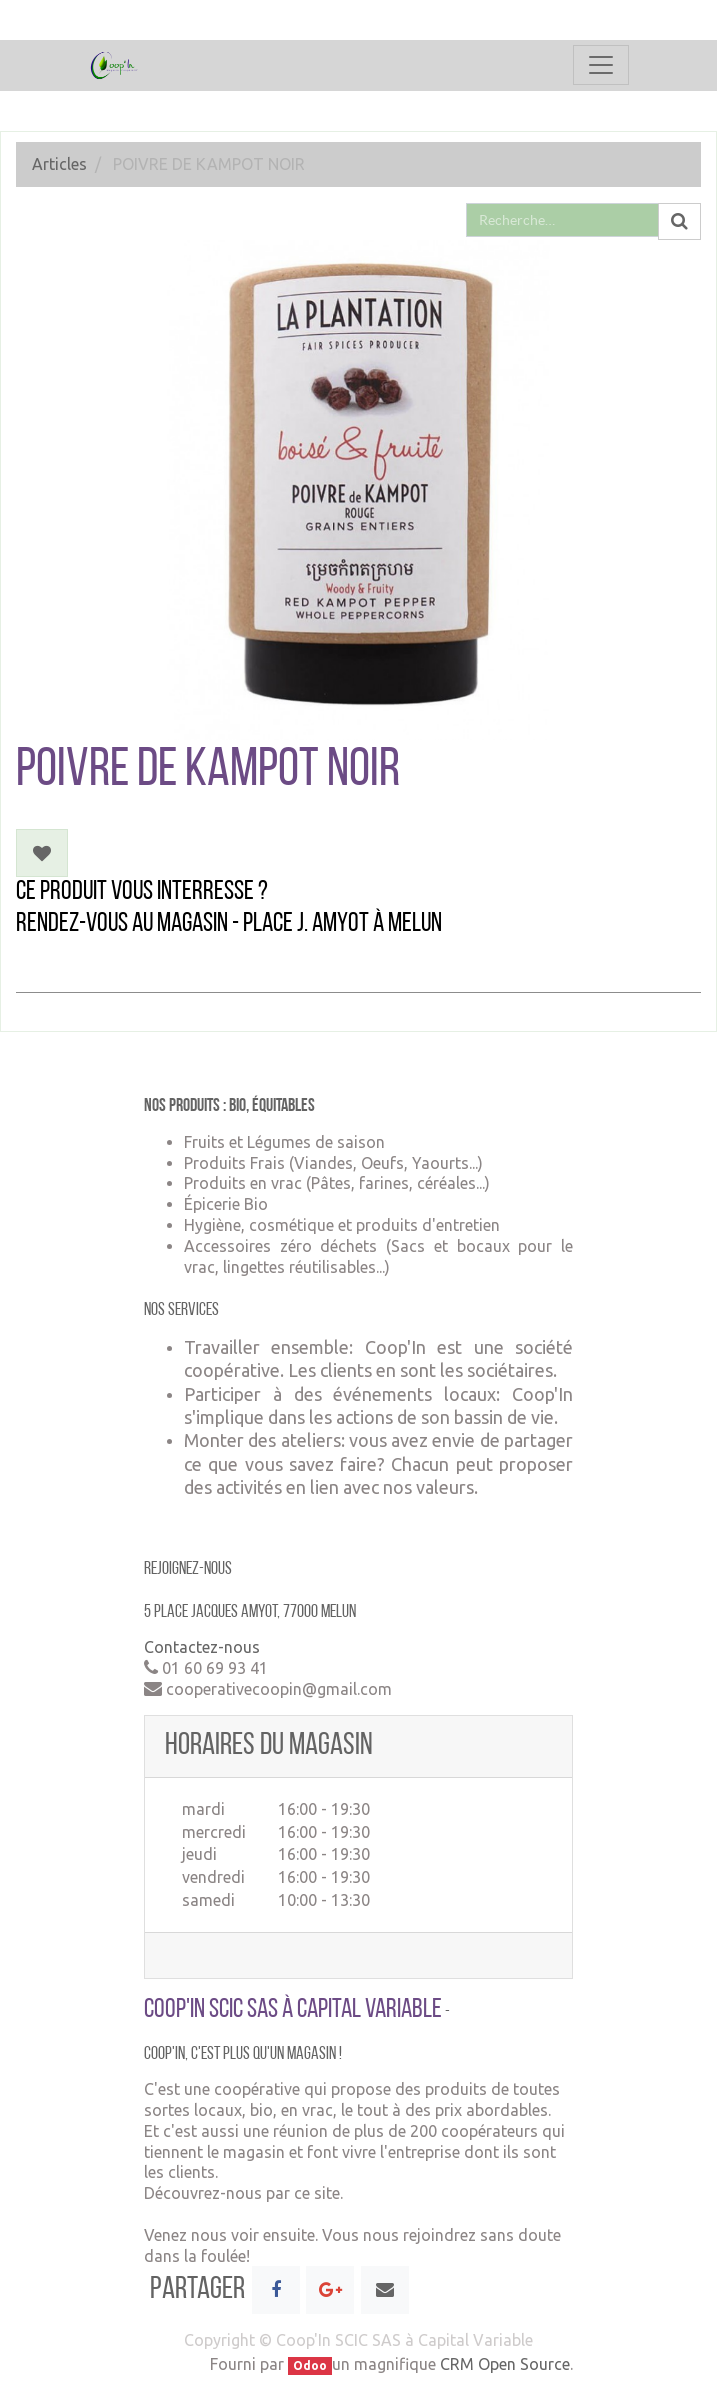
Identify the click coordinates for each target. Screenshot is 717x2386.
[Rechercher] (679, 222)
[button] (42, 853)
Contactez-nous (202, 1647)
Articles (59, 164)
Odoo (310, 2365)
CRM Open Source (505, 2364)
